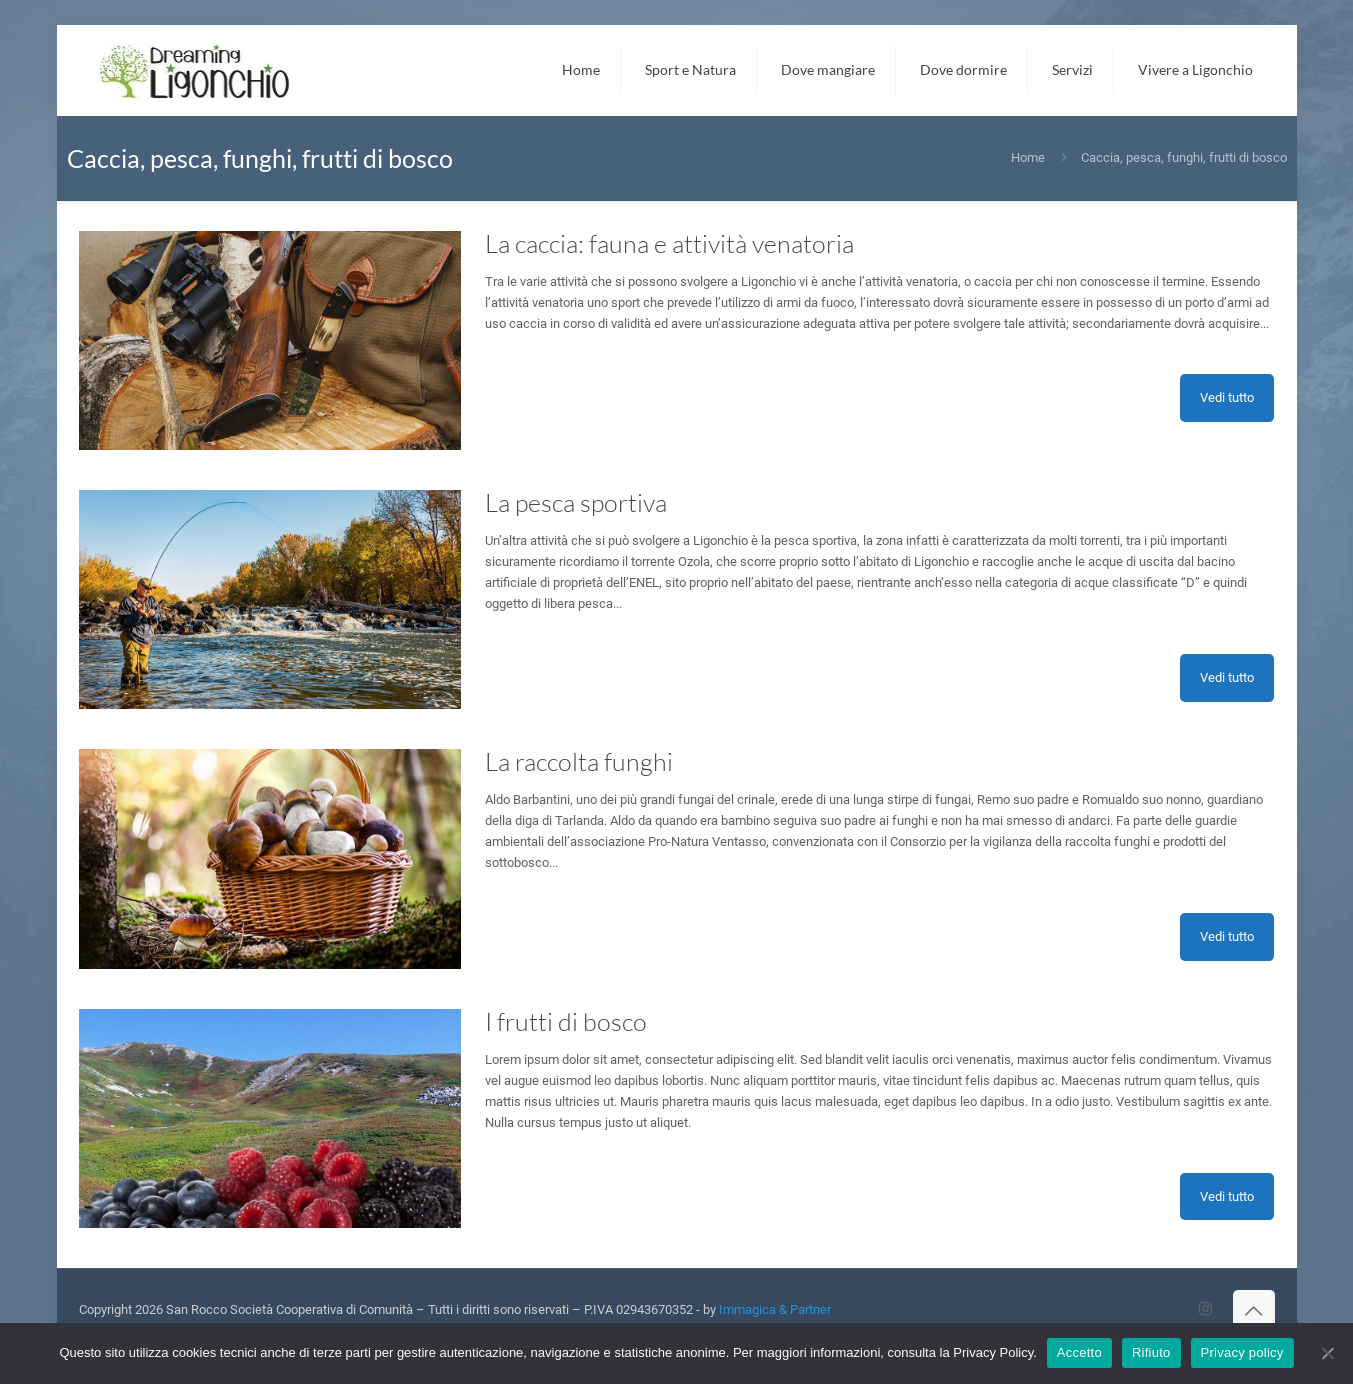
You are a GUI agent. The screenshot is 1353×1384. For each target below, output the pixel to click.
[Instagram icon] (1205, 1309)
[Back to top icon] (1254, 1311)
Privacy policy (1242, 1352)
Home (1028, 157)
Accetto (1079, 1352)
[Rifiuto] (1328, 1353)
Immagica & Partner (775, 1309)
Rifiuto (1151, 1352)
